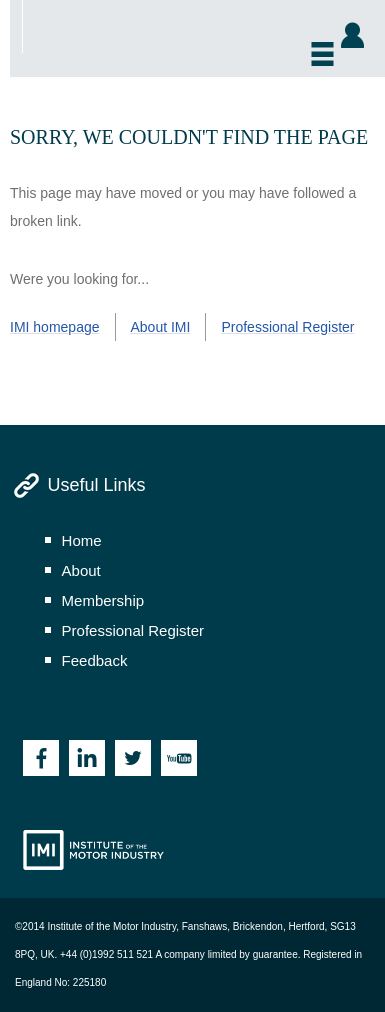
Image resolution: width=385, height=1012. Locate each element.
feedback (95, 660)
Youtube (179, 758)
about (81, 570)
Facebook (41, 758)
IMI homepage (55, 327)
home (82, 540)
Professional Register (287, 327)
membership (103, 600)
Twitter (133, 758)
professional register (133, 630)
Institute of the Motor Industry (93, 850)
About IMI (161, 327)
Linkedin (87, 758)
